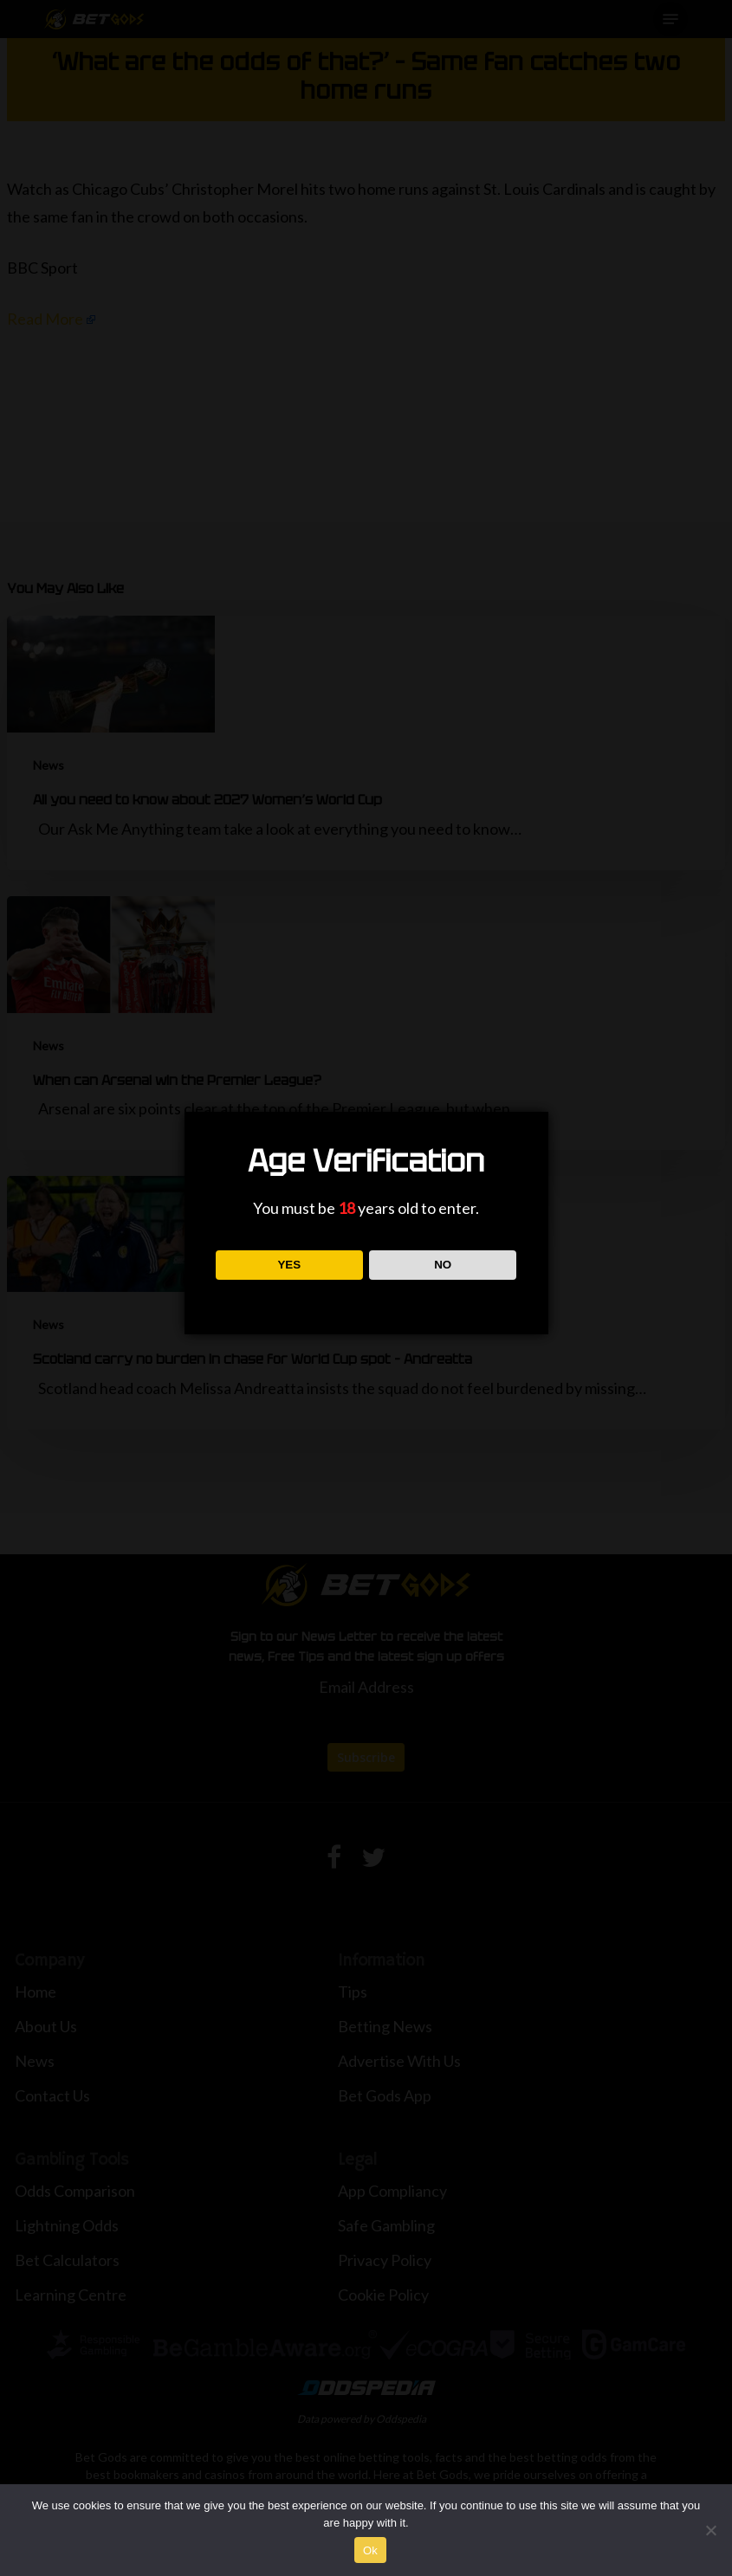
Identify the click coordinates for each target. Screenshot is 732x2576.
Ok (370, 2550)
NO (442, 1264)
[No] (710, 2530)
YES (289, 1264)
